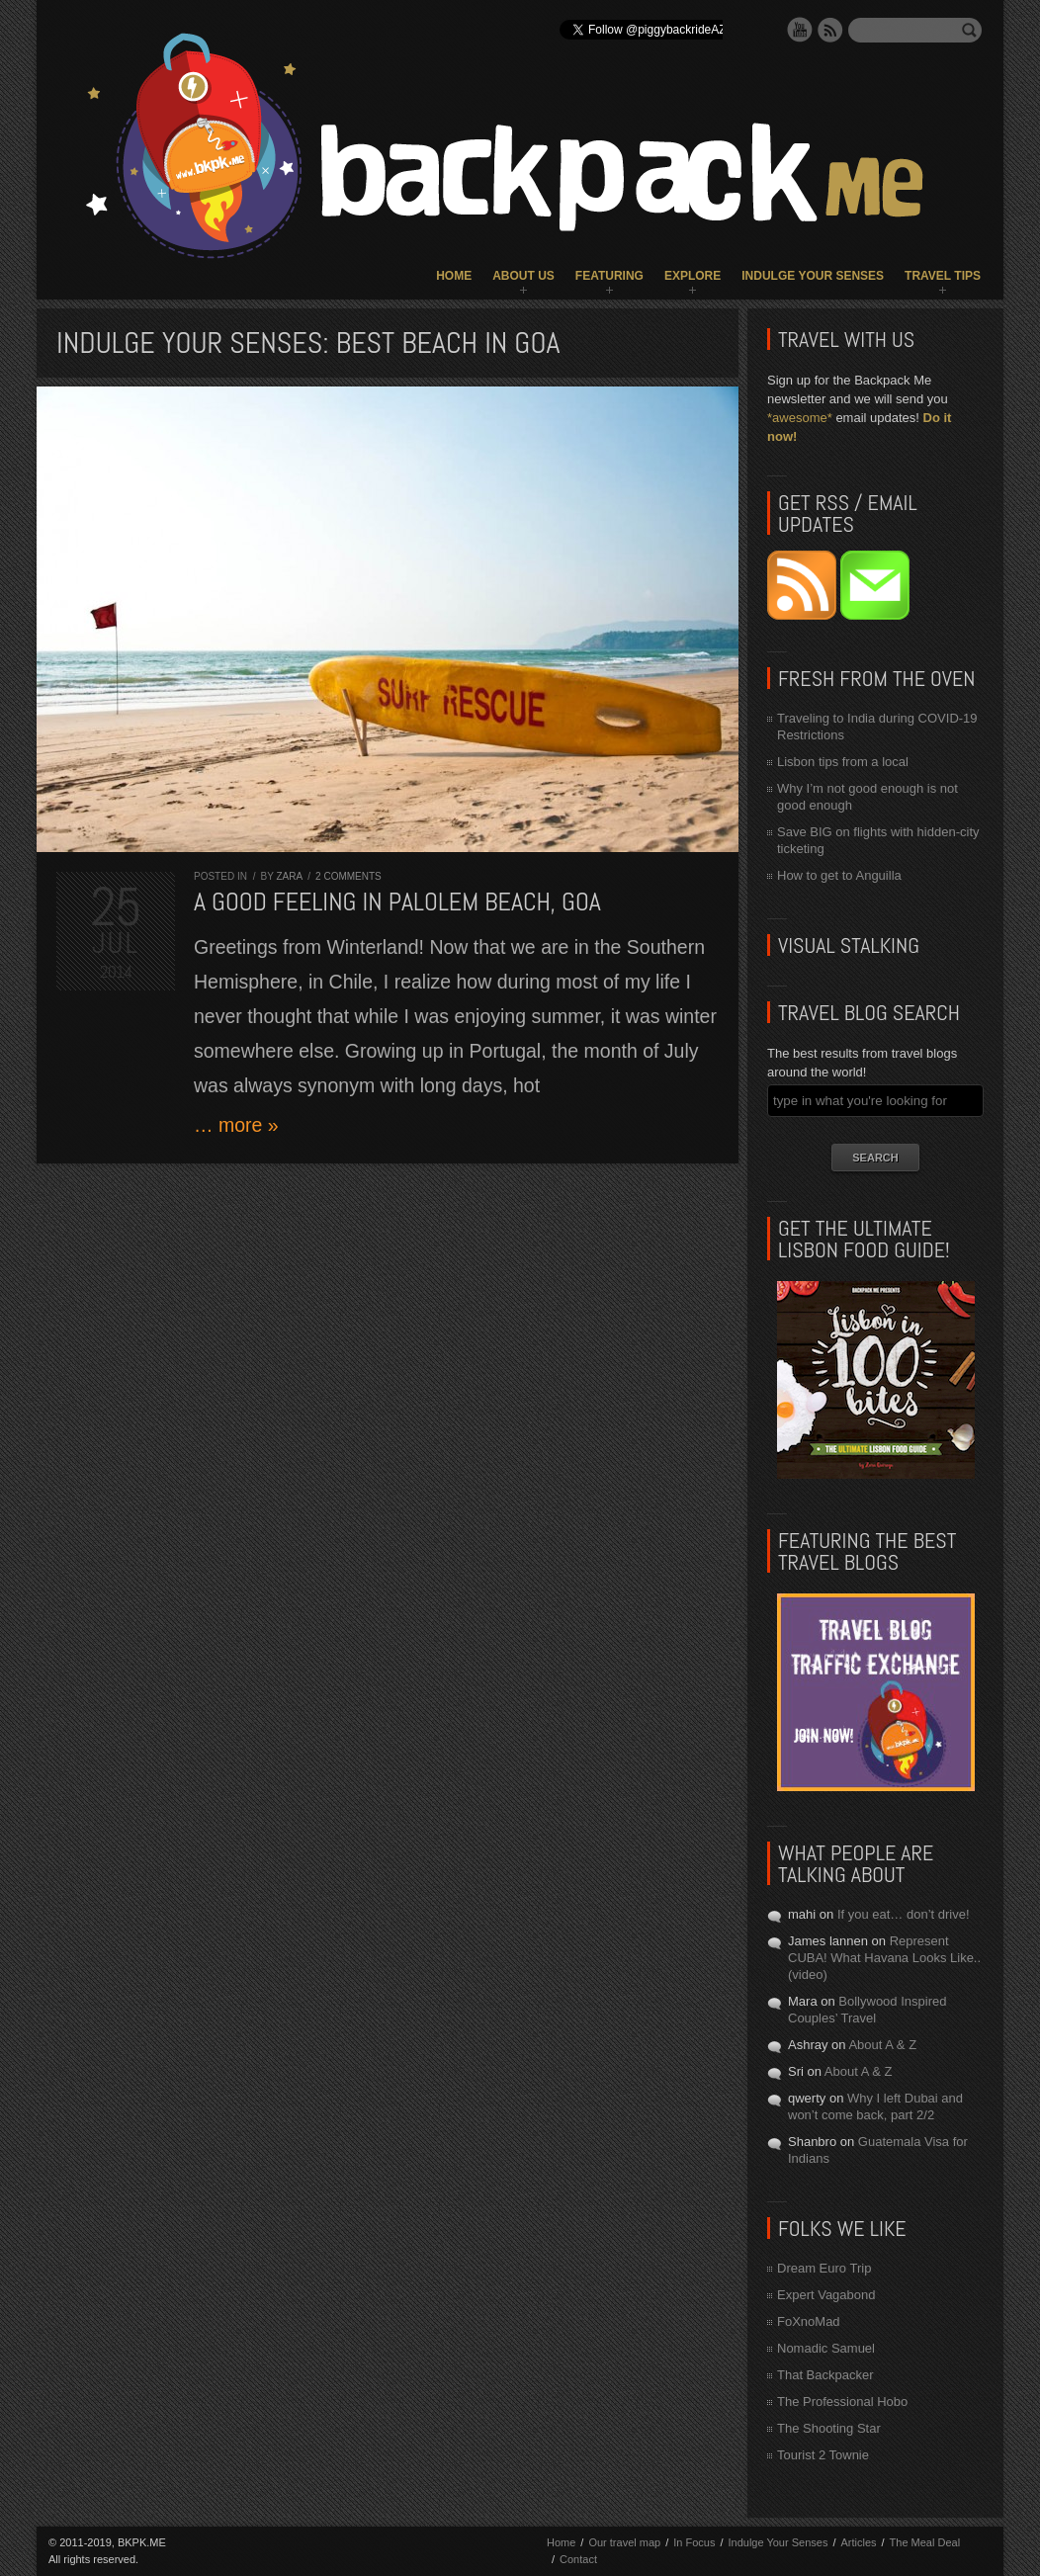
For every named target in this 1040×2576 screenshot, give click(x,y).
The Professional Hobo (842, 2401)
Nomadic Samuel (826, 2348)
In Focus (694, 2542)
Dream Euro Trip (824, 2268)
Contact (578, 2559)
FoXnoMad (808, 2321)
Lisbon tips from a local (843, 761)
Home (454, 276)
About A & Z (882, 2044)
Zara (289, 876)
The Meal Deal (925, 2542)
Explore (692, 276)
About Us (523, 276)
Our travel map (624, 2542)
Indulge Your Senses (812, 276)
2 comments (348, 876)
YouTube (800, 30)
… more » (236, 1125)
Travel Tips (943, 276)
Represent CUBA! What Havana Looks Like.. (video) (884, 1957)
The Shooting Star (829, 2428)
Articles (858, 2542)
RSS (830, 30)
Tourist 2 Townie (823, 2454)
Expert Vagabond (826, 2294)
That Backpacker (825, 2374)
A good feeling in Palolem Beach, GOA (397, 902)
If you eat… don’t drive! (903, 1914)
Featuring (609, 276)
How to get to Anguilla (839, 875)
